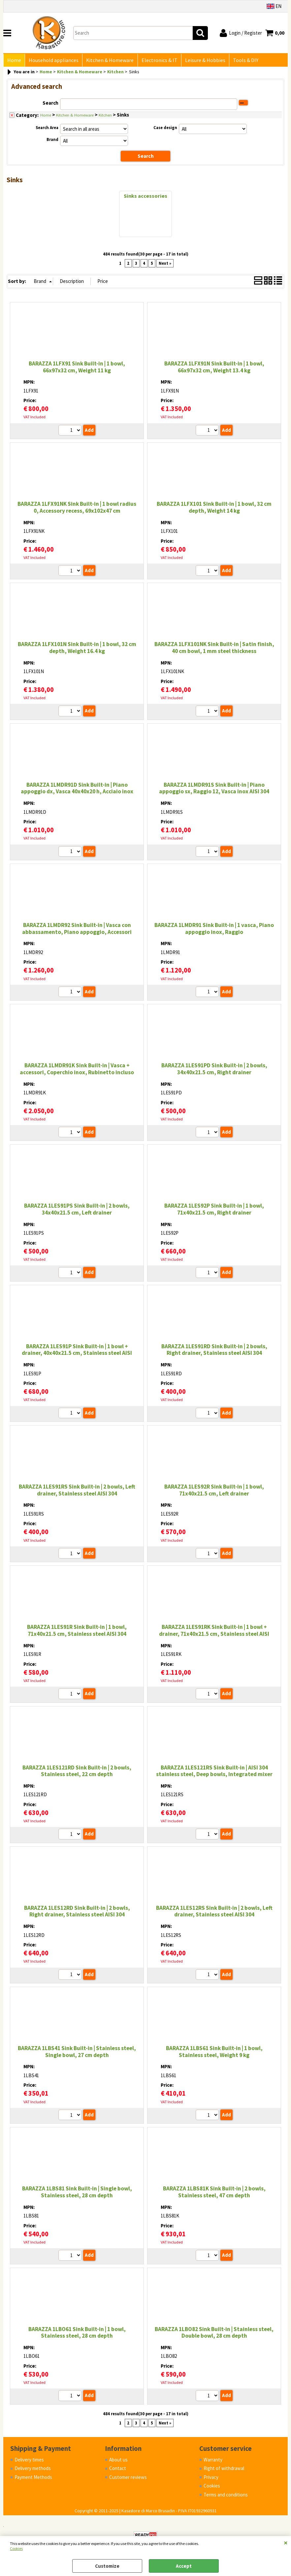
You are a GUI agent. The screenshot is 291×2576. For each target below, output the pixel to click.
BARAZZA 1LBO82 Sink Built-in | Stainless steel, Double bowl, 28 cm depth (214, 2334)
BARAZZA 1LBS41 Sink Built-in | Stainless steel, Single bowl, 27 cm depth (77, 2053)
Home (14, 61)
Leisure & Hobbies (202, 61)
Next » (165, 264)
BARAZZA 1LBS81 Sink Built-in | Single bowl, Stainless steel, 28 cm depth (77, 2193)
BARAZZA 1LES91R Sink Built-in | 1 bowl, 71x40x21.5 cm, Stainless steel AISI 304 (77, 1632)
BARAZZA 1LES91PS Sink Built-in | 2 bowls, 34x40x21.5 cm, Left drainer (77, 1211)
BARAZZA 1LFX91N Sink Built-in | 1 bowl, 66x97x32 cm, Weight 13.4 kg (214, 368)
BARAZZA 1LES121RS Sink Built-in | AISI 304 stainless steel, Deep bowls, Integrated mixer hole (214, 1775)
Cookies (16, 2548)
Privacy (211, 2478)
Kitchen (105, 116)
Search (50, 104)
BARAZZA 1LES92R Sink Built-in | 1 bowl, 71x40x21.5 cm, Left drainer (214, 1491)
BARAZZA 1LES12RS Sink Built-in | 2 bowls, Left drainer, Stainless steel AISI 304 (214, 1913)
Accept (184, 2566)
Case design (165, 128)
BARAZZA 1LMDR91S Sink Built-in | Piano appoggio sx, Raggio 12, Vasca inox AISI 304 (214, 789)
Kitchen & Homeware (108, 61)
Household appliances (53, 61)
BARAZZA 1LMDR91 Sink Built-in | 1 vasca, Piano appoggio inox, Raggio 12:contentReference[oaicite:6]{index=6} (214, 933)
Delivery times (29, 2461)
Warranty (213, 2461)
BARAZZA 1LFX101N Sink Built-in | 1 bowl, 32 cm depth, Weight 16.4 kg (77, 649)
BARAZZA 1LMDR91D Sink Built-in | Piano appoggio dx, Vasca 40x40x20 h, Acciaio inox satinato (77, 792)
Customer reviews (128, 2478)
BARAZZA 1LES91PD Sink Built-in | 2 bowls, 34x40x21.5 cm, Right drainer (214, 1070)
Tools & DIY (241, 61)
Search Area (47, 128)
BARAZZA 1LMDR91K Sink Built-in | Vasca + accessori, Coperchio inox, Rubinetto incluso (77, 1070)
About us (118, 2461)
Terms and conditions (226, 2496)
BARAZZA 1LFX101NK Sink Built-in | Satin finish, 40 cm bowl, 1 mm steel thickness (214, 649)
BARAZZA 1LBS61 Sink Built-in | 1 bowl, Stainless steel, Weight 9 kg (214, 2053)
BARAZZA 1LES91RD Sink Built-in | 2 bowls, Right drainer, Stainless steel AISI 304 (214, 1351)
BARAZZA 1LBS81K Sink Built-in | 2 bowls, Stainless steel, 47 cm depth (214, 2193)
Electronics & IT (157, 61)
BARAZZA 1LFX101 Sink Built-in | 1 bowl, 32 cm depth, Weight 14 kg (214, 508)
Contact (117, 2470)
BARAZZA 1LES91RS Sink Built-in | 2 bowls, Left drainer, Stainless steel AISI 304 (77, 1491)
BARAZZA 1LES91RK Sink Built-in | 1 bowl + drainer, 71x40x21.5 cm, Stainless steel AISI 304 (214, 1635)
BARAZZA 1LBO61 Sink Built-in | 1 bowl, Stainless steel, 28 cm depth (77, 2334)
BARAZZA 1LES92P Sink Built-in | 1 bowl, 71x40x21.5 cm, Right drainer (214, 1211)
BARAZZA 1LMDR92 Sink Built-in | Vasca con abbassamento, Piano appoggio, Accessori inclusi (77, 933)
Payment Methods (33, 2478)
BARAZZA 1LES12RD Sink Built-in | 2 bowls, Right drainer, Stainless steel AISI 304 (77, 1913)
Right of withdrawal (224, 2470)
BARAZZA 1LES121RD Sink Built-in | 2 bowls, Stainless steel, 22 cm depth (76, 1772)
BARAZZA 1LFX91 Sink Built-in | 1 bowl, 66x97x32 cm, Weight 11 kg (77, 368)
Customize (107, 2566)
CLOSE (286, 2542)
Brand (52, 140)
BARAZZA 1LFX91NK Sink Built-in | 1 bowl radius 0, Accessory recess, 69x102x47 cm (76, 508)
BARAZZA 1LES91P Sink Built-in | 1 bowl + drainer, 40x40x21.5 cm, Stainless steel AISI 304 (77, 1354)
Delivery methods (33, 2470)
